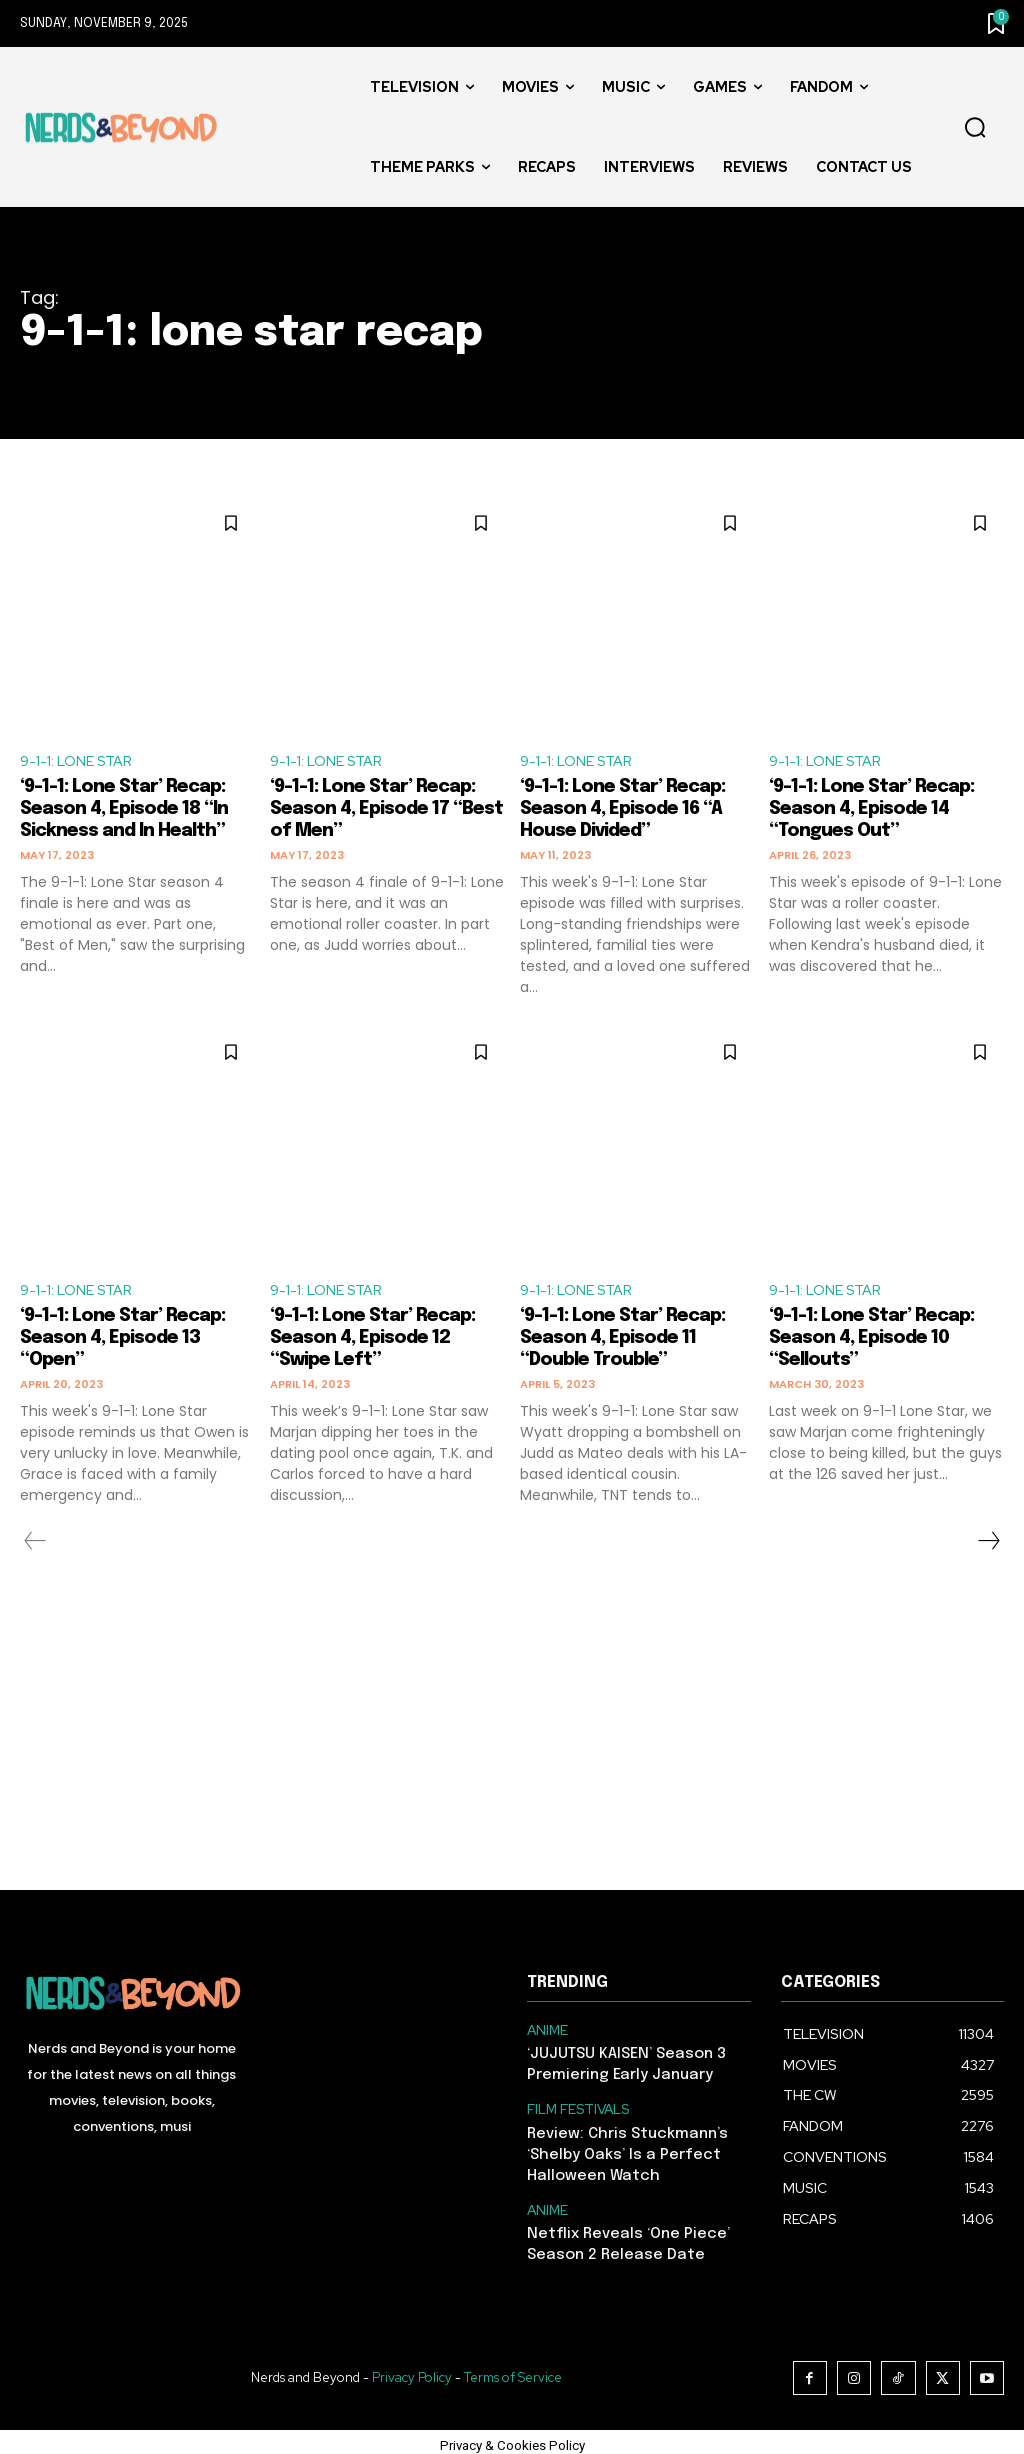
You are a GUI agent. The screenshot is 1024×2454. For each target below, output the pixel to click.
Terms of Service (517, 2371)
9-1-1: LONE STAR (83, 762)
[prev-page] (35, 1548)
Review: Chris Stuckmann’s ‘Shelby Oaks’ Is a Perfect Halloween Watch (621, 2154)
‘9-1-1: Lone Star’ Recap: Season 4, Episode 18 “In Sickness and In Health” (135, 812)
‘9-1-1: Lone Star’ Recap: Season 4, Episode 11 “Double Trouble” (633, 1344)
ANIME (547, 2037)
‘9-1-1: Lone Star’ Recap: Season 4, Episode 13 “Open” (133, 1344)
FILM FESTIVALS (578, 2112)
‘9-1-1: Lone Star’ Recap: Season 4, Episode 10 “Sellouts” (882, 1344)
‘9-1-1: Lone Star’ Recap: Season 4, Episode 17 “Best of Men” (383, 812)
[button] (975, 128)
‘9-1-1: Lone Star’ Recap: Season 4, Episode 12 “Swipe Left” (383, 1344)
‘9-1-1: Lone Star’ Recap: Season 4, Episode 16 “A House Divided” (633, 812)
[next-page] (988, 1548)
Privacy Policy (416, 2371)
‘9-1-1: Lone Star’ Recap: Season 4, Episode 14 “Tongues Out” (882, 812)
